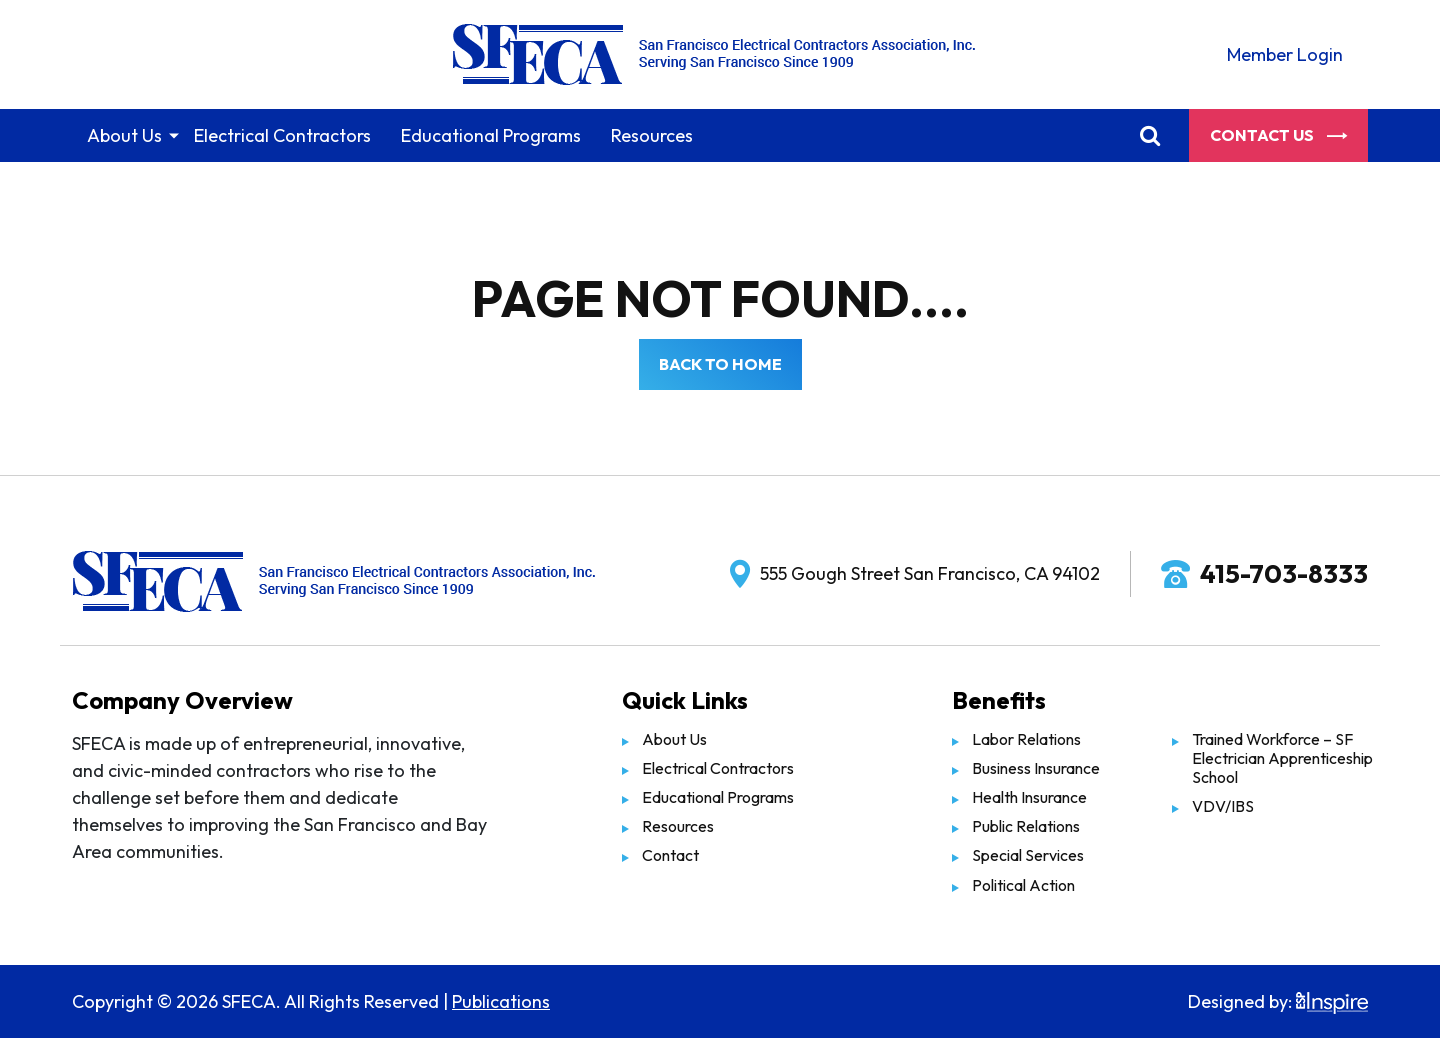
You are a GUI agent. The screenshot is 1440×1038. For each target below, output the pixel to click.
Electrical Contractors (282, 135)
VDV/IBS (1223, 806)
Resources (652, 135)
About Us (124, 135)
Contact (670, 855)
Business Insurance (1036, 768)
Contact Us (1278, 135)
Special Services (1028, 855)
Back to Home (720, 364)
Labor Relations (1026, 739)
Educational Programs (491, 135)
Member (1285, 54)
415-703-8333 (1284, 573)
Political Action (1023, 885)
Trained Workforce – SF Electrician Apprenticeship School (1282, 758)
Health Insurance (1029, 797)
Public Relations (1026, 826)
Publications (501, 1001)
